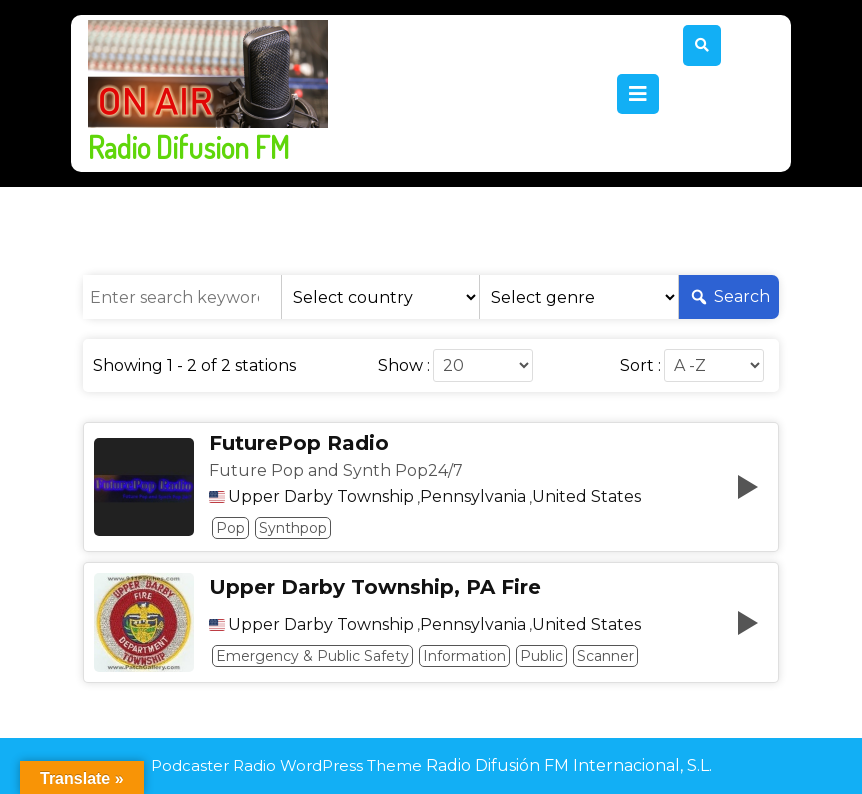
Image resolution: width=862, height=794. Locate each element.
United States (586, 497)
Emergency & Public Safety (312, 656)
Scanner (605, 656)
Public (541, 656)
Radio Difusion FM (188, 147)
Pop (230, 528)
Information (464, 656)
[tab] (638, 94)
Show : (404, 366)
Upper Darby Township (321, 497)
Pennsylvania (473, 497)
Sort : (640, 366)
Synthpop (293, 528)
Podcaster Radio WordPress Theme (286, 765)
